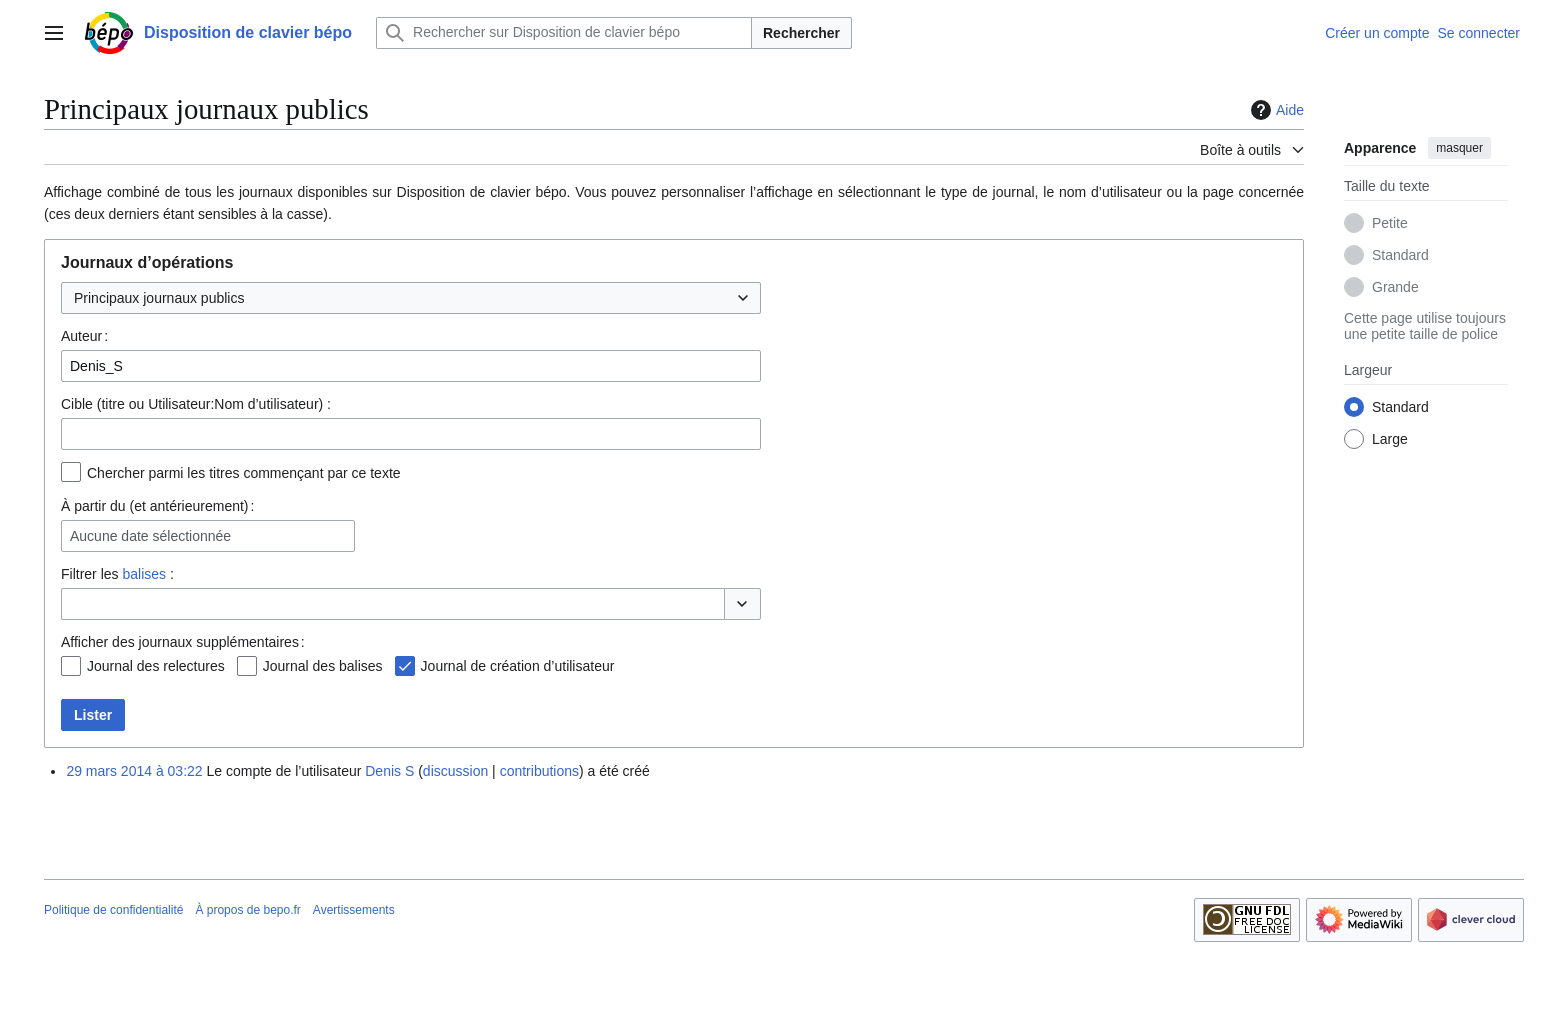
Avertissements (354, 910)
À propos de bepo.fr (247, 910)
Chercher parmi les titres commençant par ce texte (244, 473)
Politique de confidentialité (113, 910)
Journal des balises (323, 666)
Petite (1390, 223)
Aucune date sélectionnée (150, 536)
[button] (742, 604)
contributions (539, 771)
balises (144, 574)
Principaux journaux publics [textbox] (159, 298)
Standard (1400, 255)
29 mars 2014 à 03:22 (134, 771)
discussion (455, 771)
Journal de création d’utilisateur (518, 666)
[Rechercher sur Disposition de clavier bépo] (564, 33)
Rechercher (801, 33)
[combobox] (411, 298)
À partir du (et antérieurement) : (157, 506)
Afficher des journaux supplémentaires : (183, 642)
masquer (1459, 148)
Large (1390, 439)
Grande (1395, 287)
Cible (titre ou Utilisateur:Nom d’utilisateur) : (196, 404)
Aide (1275, 110)
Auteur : (84, 336)
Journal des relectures (156, 666)
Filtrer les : (117, 574)
